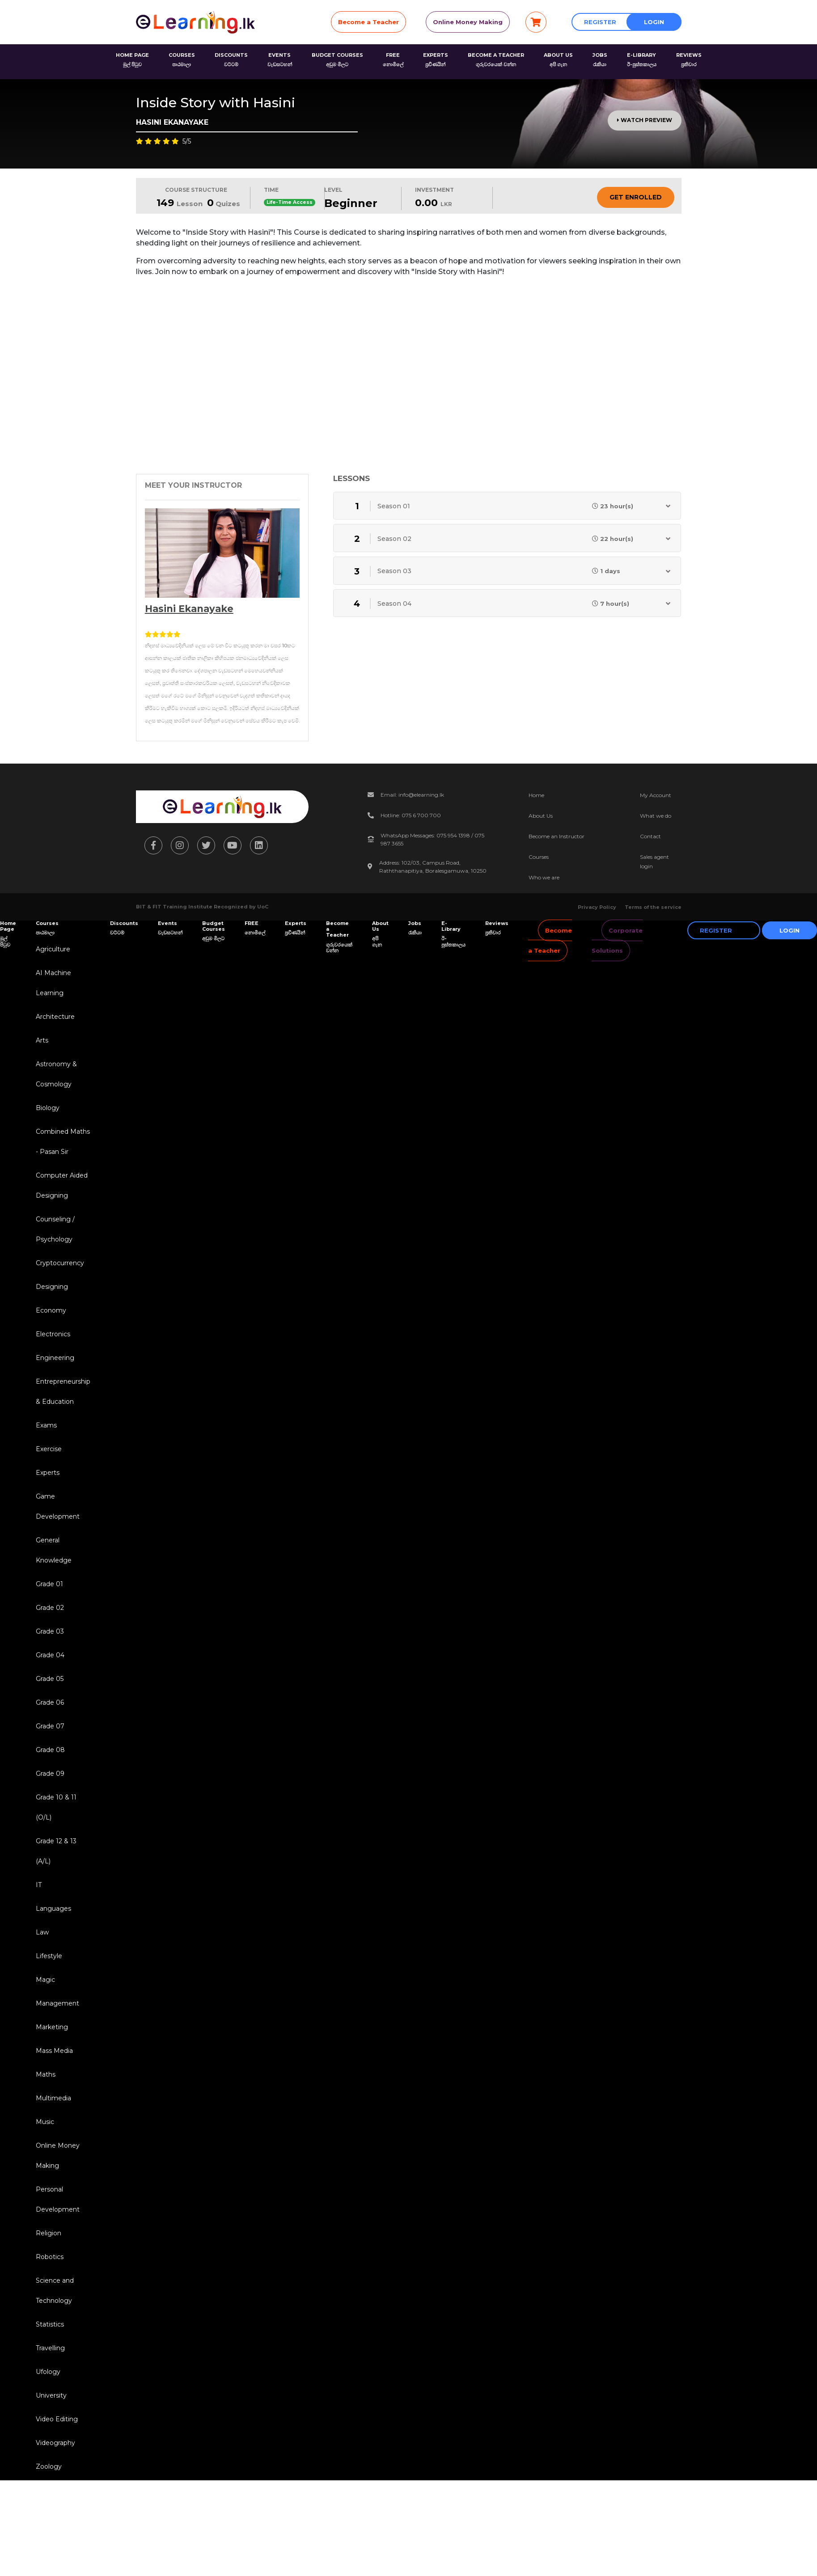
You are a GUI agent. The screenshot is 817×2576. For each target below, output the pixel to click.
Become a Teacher (368, 21)
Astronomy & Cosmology (56, 1074)
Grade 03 (50, 1631)
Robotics (49, 2257)
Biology (47, 1108)
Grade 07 (50, 1726)
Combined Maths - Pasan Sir (63, 1142)
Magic (45, 1980)
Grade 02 (50, 1608)
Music (45, 2122)
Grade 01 (49, 1584)
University (51, 2395)
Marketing (52, 2027)
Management (57, 2003)
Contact (650, 836)
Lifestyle (49, 1956)
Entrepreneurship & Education (63, 1391)
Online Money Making (468, 21)
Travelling (50, 2348)
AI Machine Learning (53, 983)
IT (39, 1885)
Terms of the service (653, 907)
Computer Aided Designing (62, 1185)
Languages (53, 1909)
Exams (46, 1425)
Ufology (48, 2372)
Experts (47, 1473)
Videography (55, 2443)
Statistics (50, 2324)
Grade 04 (50, 1655)
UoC (262, 907)
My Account (655, 795)
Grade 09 (50, 1773)
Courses (539, 856)
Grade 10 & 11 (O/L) (56, 1807)
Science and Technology (55, 2290)
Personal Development (58, 2199)
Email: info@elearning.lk (412, 794)
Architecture (55, 1017)
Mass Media (54, 2051)
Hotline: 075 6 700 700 (411, 815)
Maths (45, 2074)
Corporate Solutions (617, 940)
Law (42, 1932)
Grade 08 (50, 1750)
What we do (655, 815)
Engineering (55, 1358)
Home (536, 795)
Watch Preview (644, 120)
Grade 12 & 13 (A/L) (56, 1851)
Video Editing (57, 2419)
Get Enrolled (636, 197)
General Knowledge (54, 1550)
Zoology (49, 2466)
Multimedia (53, 2098)
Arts (42, 1040)
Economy (51, 1310)
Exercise (49, 1449)
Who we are (544, 877)
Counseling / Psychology (55, 1229)
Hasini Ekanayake (189, 608)
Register (600, 21)
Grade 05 (49, 1679)
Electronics (53, 1334)
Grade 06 (50, 1702)
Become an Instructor (556, 836)
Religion (48, 2233)
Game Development (58, 1506)
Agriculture (53, 949)
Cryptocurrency (60, 1263)
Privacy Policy (597, 907)
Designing (52, 1287)
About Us (541, 815)
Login (654, 21)
